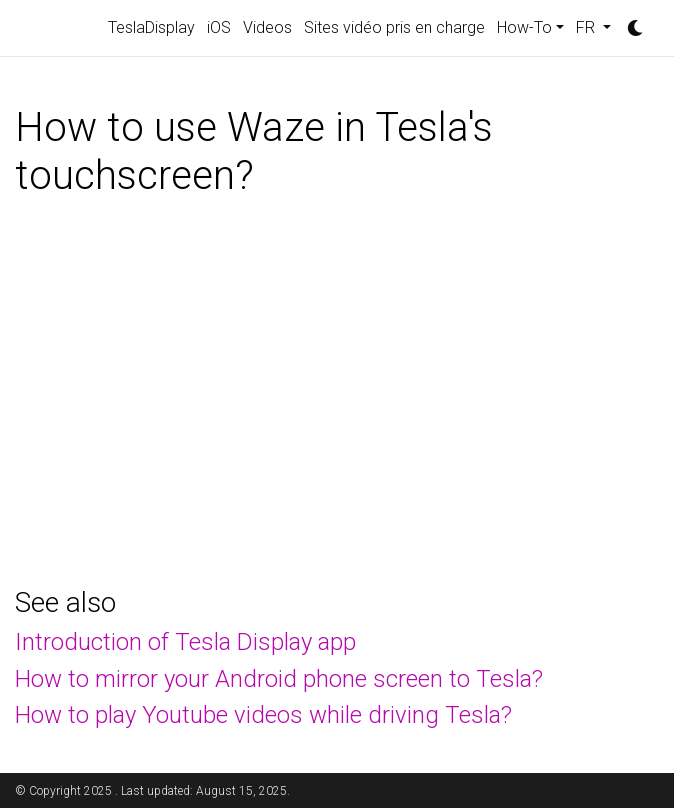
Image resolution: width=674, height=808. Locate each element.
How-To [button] (524, 27)
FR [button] (587, 27)
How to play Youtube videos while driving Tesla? (263, 715)
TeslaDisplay (151, 27)
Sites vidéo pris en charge (394, 27)
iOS (219, 27)
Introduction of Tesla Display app (185, 642)
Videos (267, 27)
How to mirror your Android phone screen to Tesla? (279, 679)
